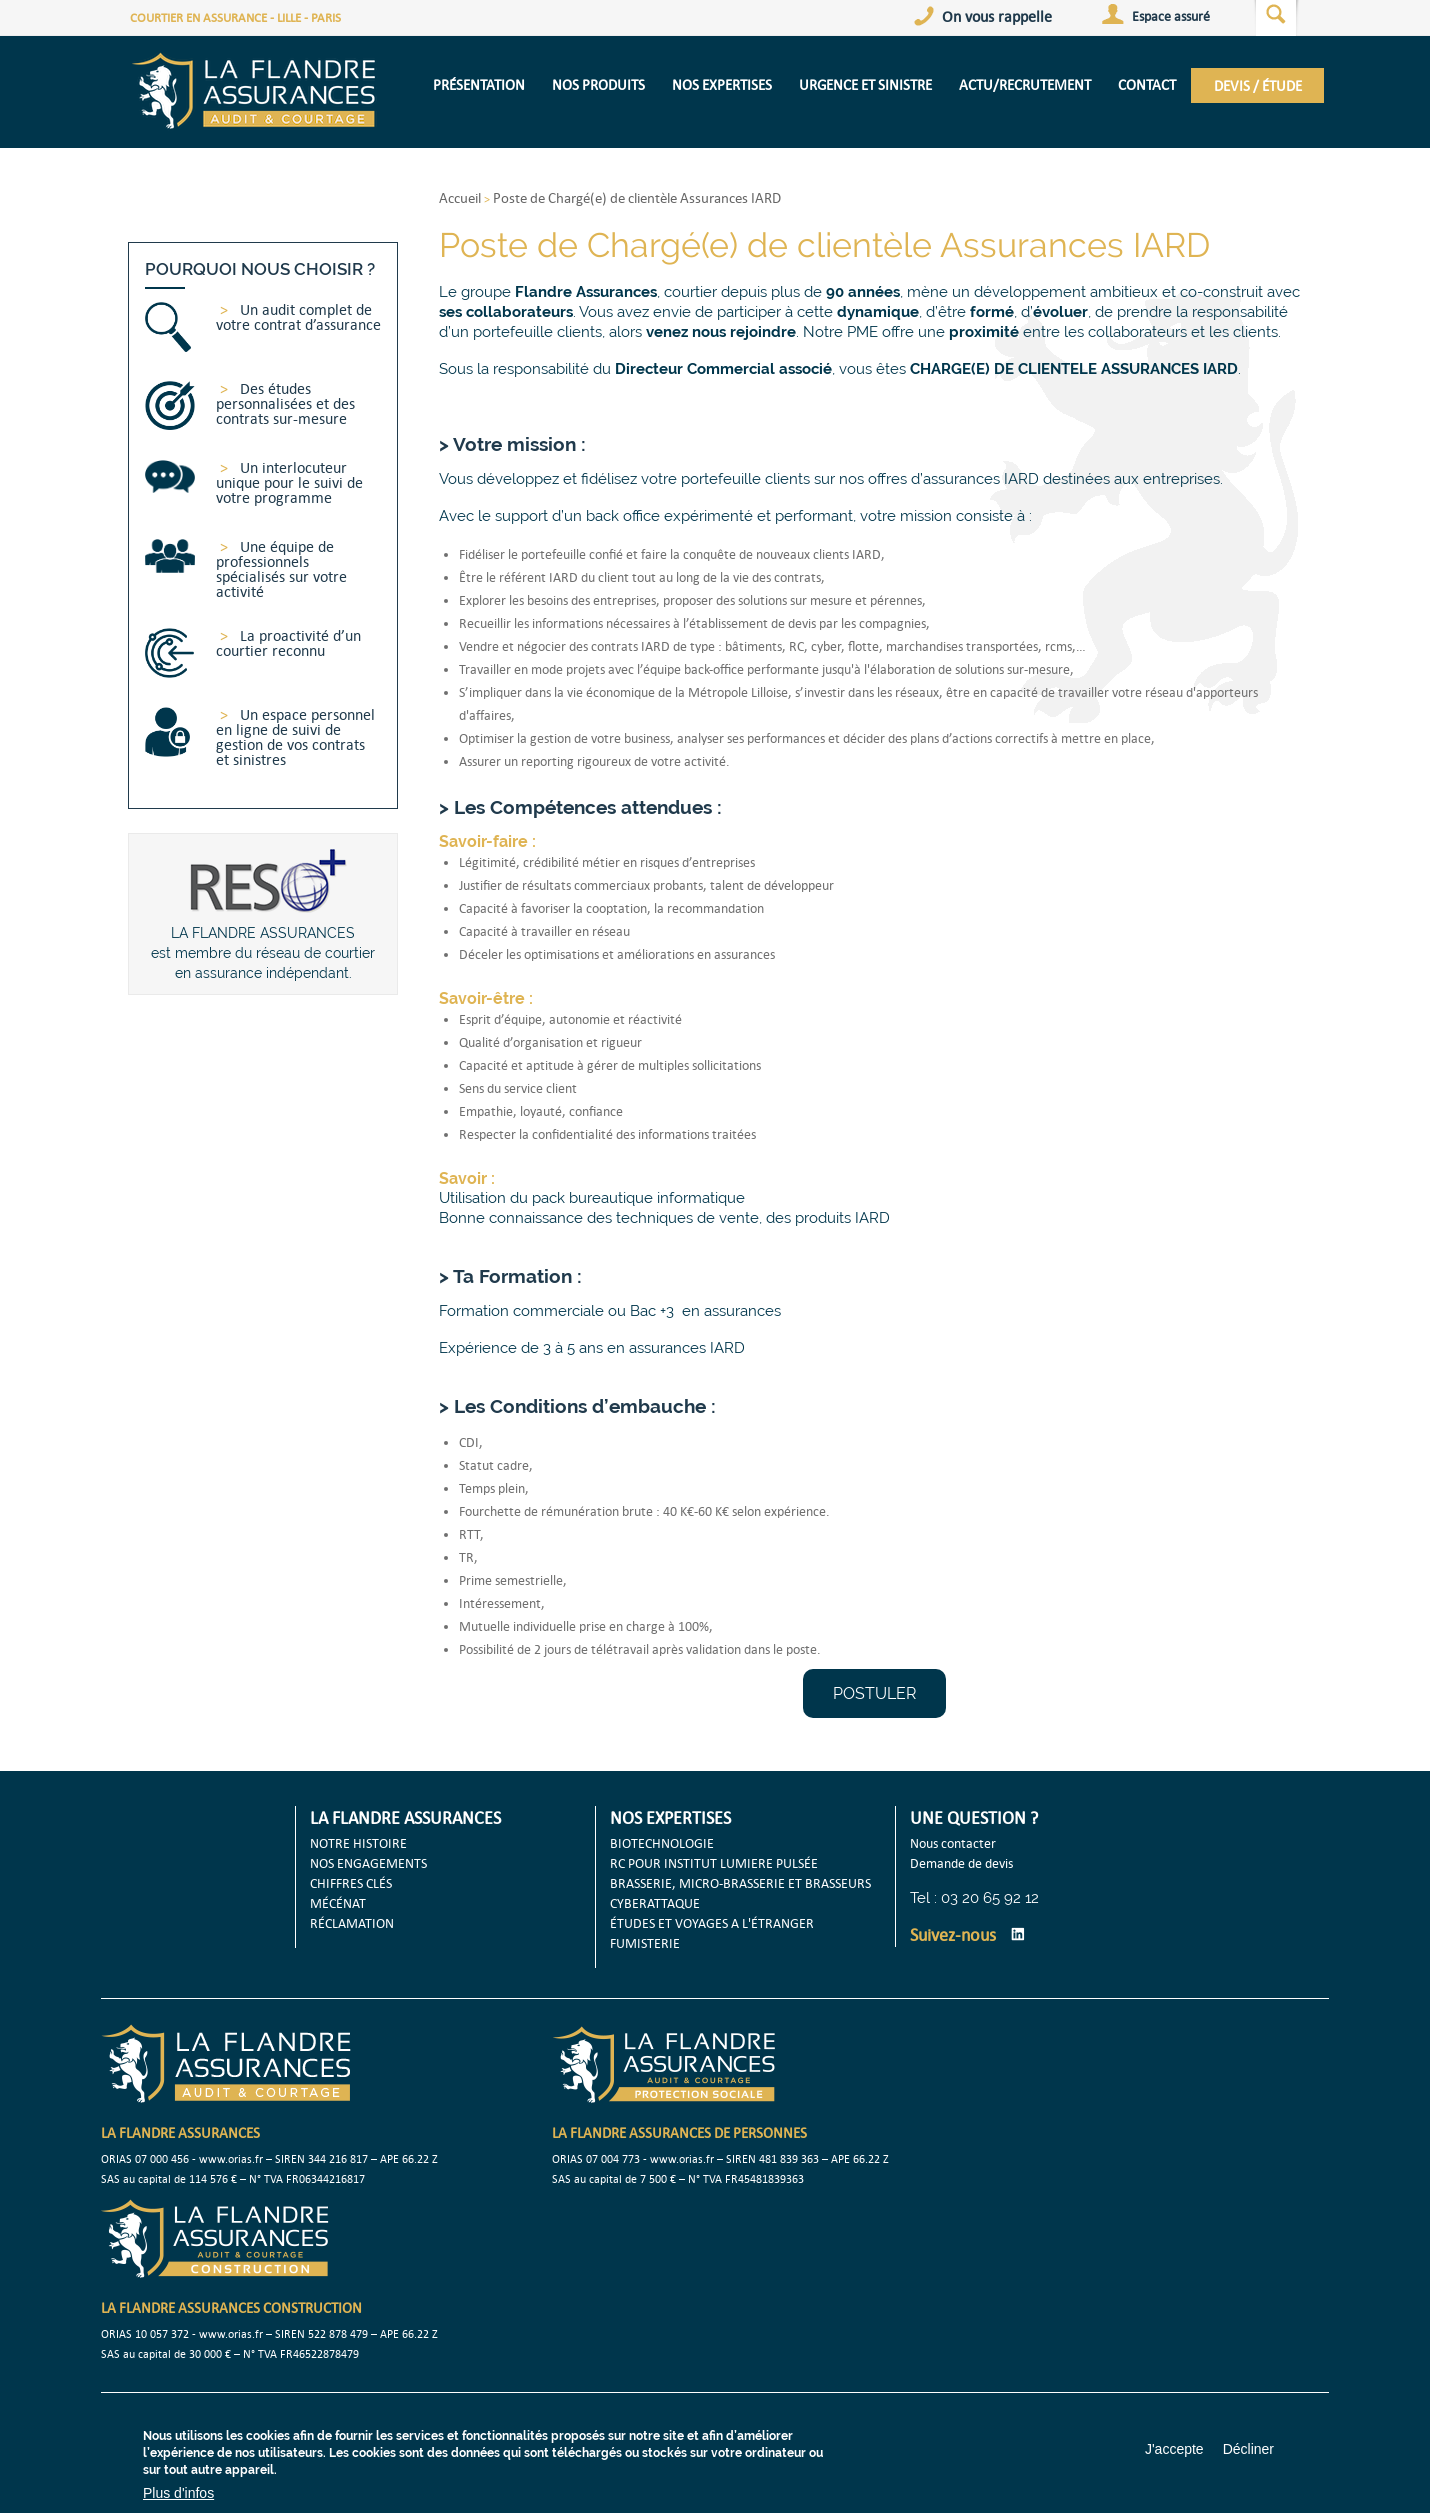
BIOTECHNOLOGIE (662, 1843)
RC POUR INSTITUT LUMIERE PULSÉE (714, 1863)
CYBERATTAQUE (655, 1903)
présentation (479, 84)
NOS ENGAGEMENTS (368, 1863)
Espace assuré (1171, 16)
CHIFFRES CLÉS (351, 1883)
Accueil (460, 197)
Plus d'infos (178, 2494)
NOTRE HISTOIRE (358, 1843)
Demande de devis (961, 1863)
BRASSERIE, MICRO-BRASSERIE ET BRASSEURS (740, 1883)
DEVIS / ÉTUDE (1258, 85)
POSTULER (874, 1693)
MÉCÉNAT (338, 1903)
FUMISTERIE (645, 1943)
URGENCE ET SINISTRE (865, 84)
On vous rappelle (997, 16)
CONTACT (1147, 84)
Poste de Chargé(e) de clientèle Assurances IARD (637, 197)
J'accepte (1174, 2449)
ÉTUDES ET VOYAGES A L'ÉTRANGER (712, 1923)
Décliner (1248, 2449)
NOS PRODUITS (598, 84)
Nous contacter (953, 1843)
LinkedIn (1018, 1934)
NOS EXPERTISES (722, 84)
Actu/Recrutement (1025, 84)
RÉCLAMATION (352, 1923)
